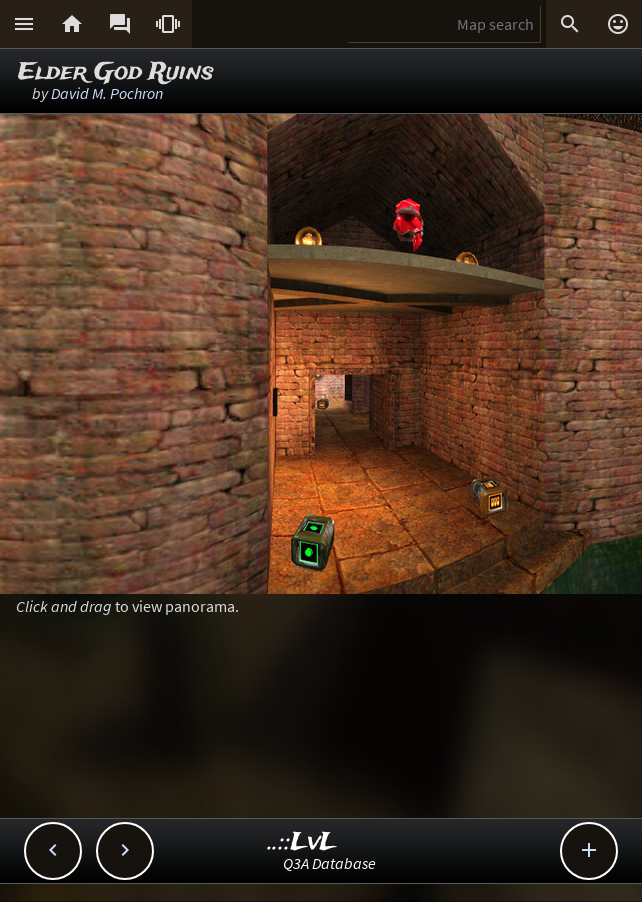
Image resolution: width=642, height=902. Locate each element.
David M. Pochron (107, 93)
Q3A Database (329, 863)
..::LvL (302, 842)
